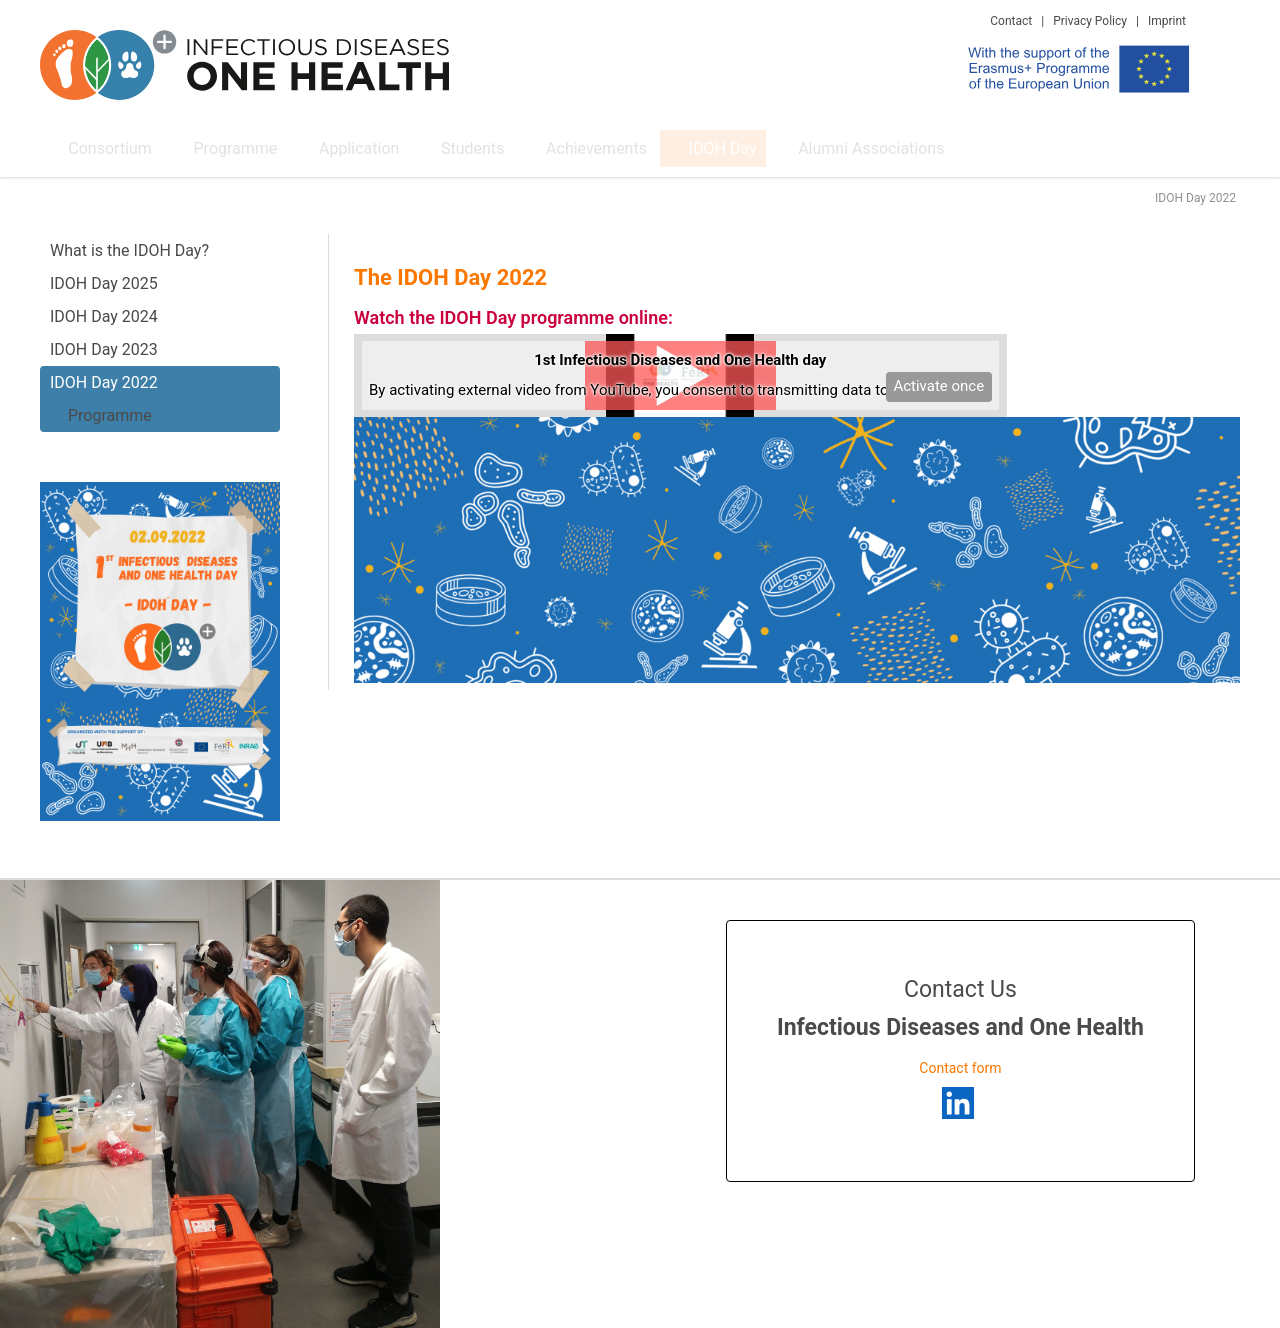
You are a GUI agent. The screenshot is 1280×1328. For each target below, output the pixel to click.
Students (435, 147)
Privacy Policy (1090, 21)
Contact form (960, 1068)
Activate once (938, 386)
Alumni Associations (810, 147)
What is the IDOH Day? (129, 250)
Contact (1011, 21)
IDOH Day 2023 (104, 349)
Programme (214, 147)
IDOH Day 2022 (104, 382)
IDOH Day (669, 147)
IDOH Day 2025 (104, 283)
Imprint (1167, 21)
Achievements (551, 147)
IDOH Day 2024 (104, 316)
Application (330, 147)
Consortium (97, 147)
